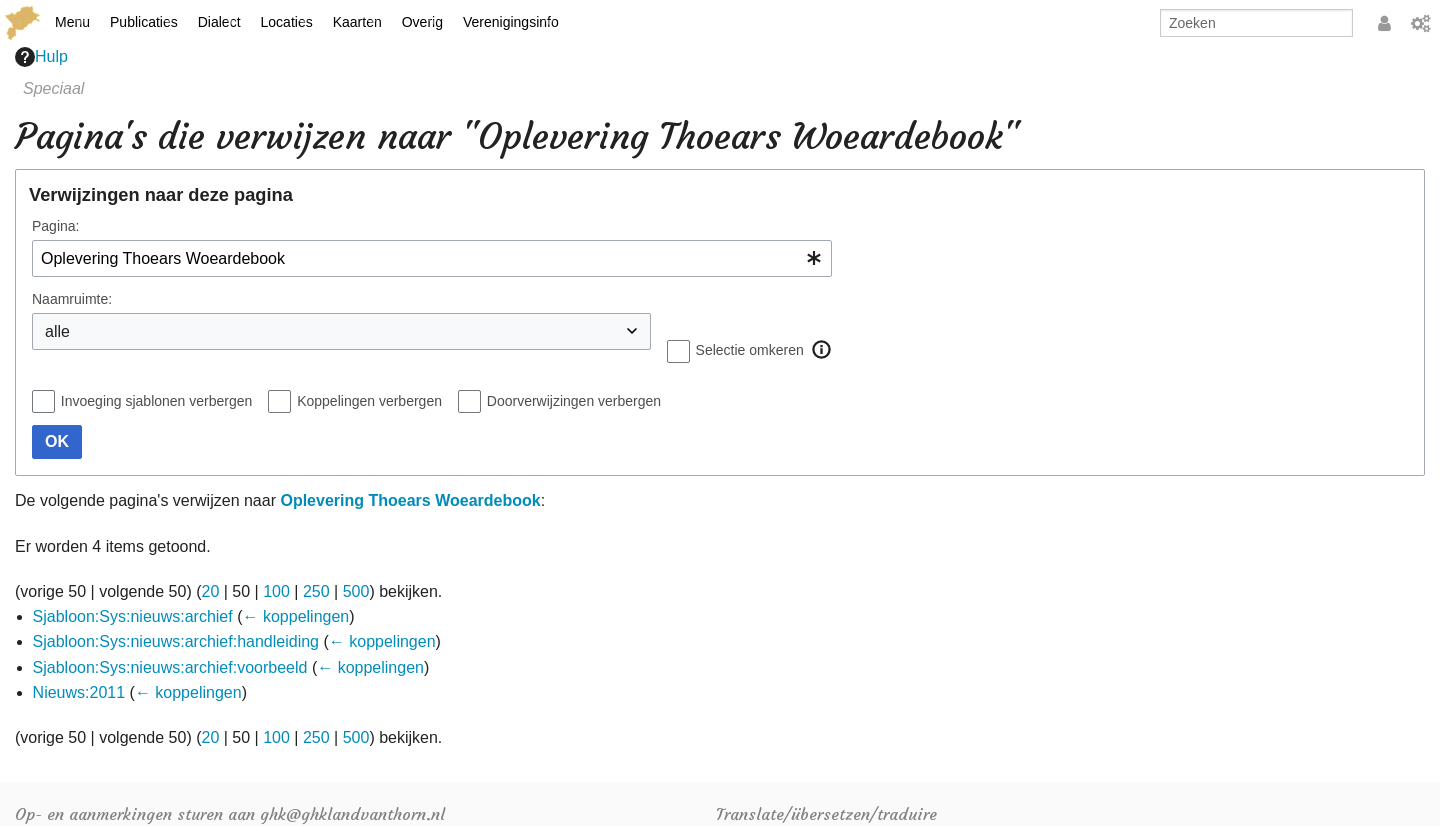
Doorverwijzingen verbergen (574, 401)
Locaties (287, 22)
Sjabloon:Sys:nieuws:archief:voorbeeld (170, 667)
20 (211, 591)
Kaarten (357, 22)
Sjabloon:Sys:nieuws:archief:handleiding (176, 641)
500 (356, 591)
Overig (422, 22)
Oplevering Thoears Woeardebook (410, 500)
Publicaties (144, 22)
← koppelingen (295, 616)
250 (316, 591)
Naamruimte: (72, 299)
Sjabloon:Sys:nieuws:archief (133, 616)
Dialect (219, 22)
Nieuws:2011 (79, 692)
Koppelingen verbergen (369, 401)
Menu (72, 22)
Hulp (41, 57)
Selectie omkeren (750, 350)
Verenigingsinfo (511, 22)
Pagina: (55, 226)
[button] (822, 350)
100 (276, 591)
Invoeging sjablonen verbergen (156, 401)
